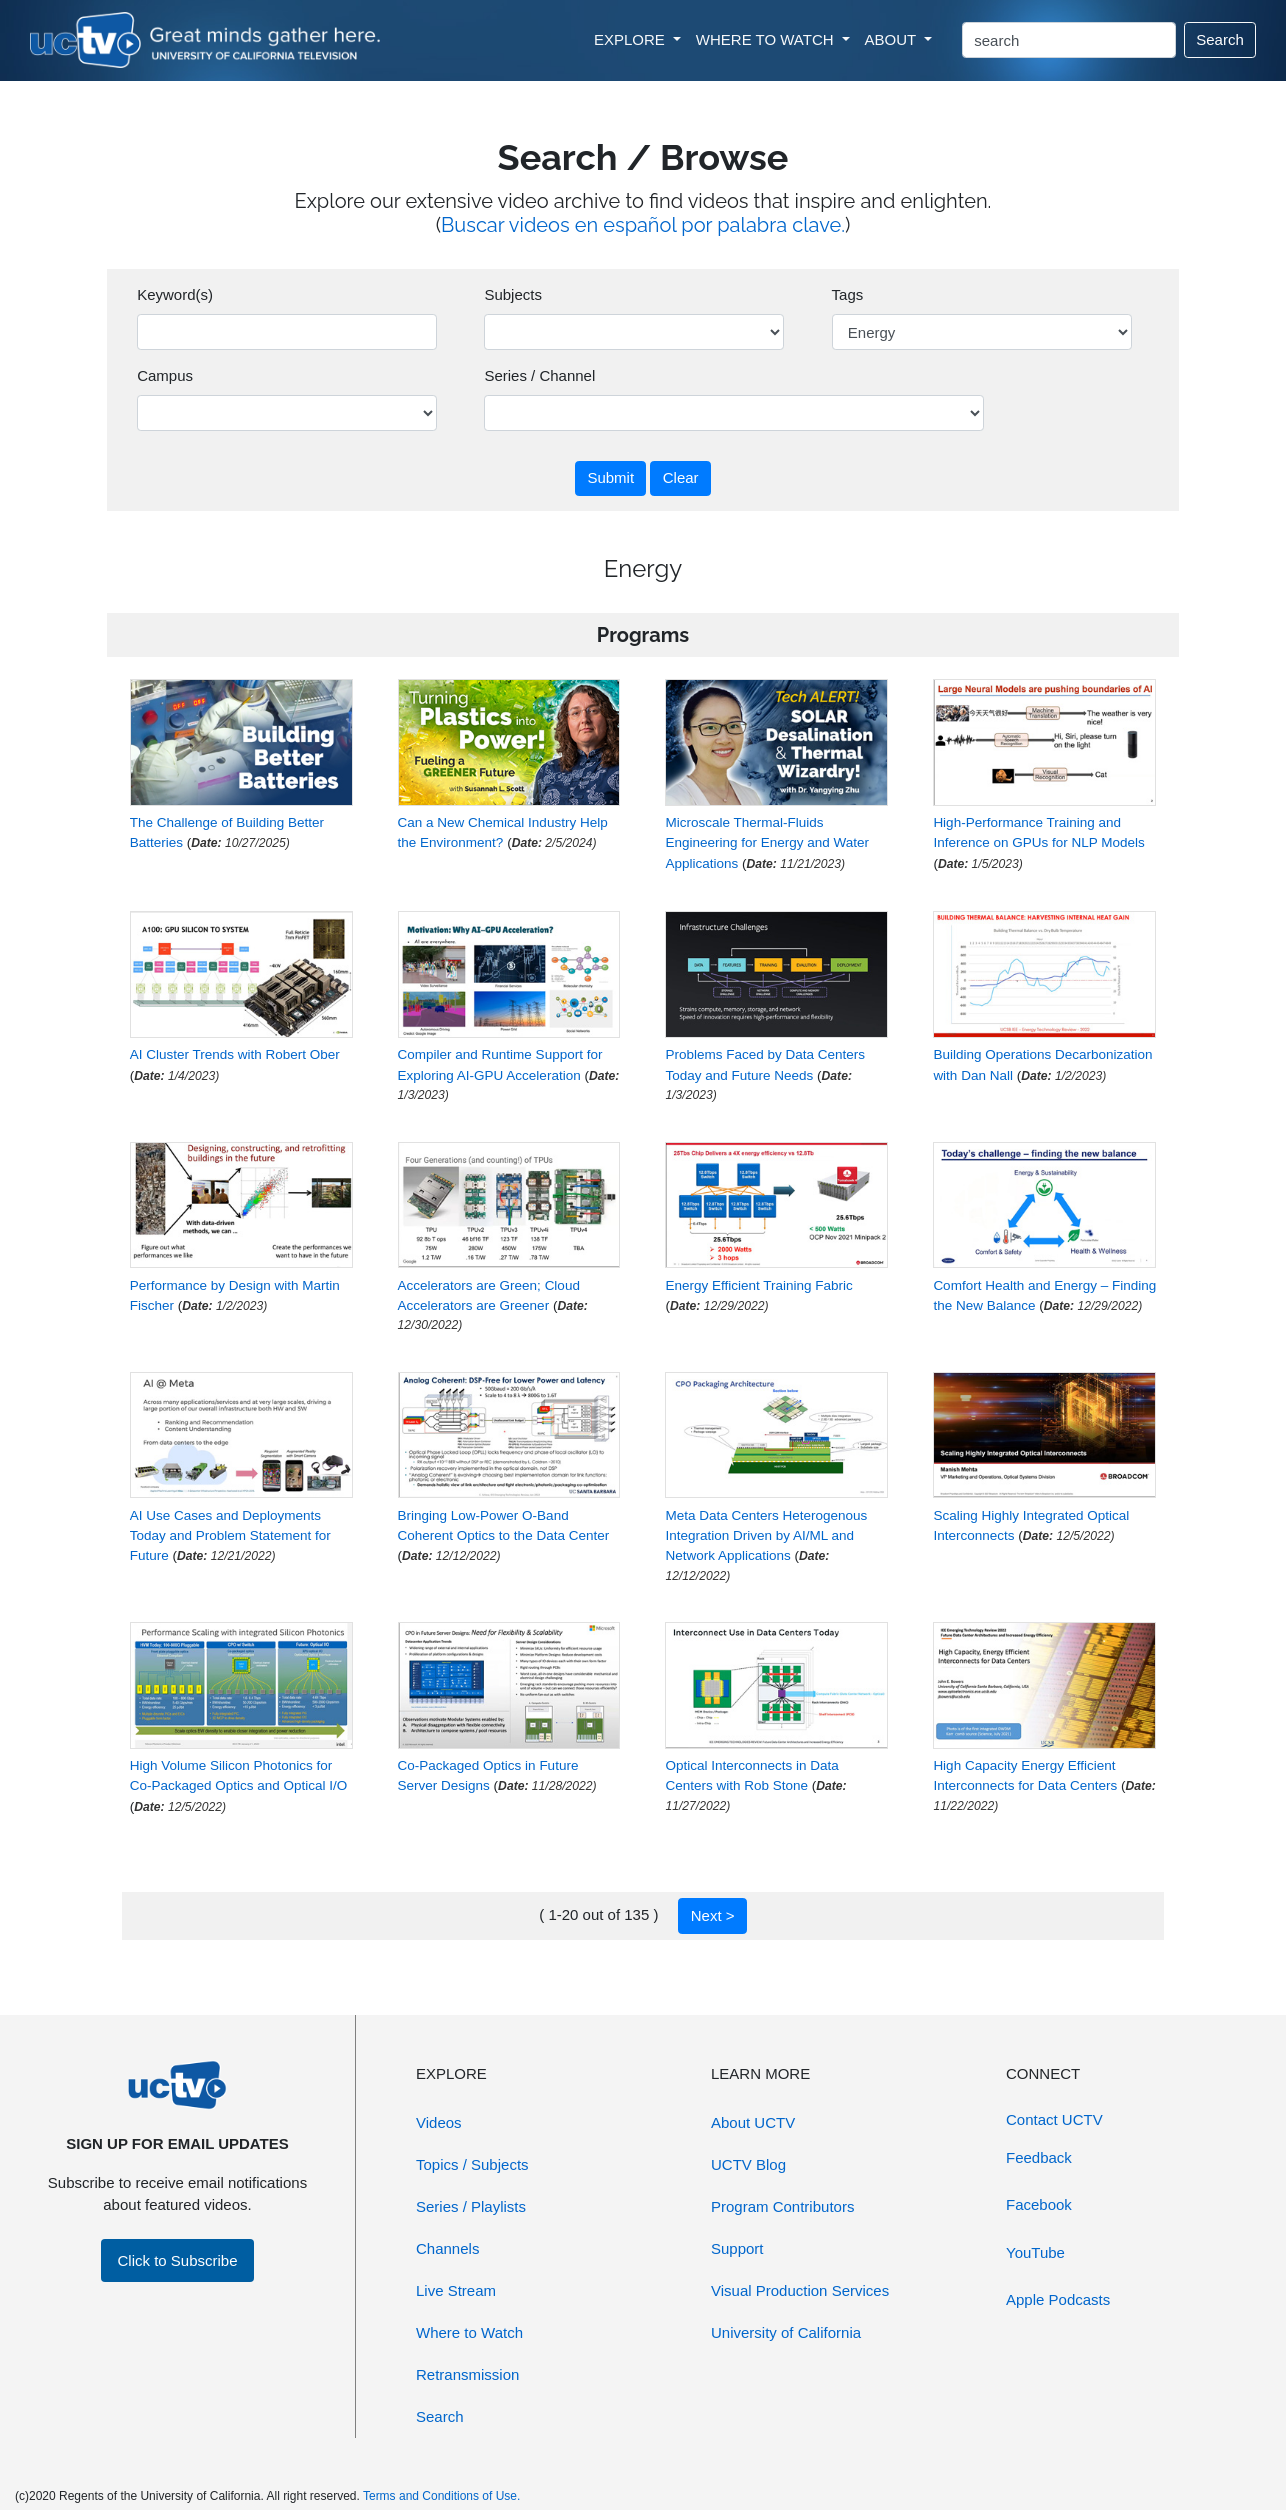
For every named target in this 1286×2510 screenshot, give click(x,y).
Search (1220, 39)
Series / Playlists (471, 2206)
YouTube (1035, 2252)
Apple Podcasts (1058, 2299)
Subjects (513, 294)
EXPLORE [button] (631, 39)
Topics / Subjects (472, 2164)
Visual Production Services (800, 2290)
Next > (713, 1915)
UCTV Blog (748, 2164)
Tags (848, 294)
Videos (439, 2122)
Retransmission (467, 2374)
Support (737, 2248)
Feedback (1039, 2157)
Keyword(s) (175, 294)
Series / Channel (539, 375)
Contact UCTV (1054, 2119)
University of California (786, 2332)
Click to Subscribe (177, 2260)
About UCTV (753, 2122)
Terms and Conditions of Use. (441, 2496)
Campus (165, 375)
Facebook (1039, 2204)
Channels (447, 2248)
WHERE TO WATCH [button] (767, 39)
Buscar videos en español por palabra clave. (643, 225)
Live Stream (456, 2290)
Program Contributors (782, 2206)
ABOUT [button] (893, 39)
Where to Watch (469, 2332)
